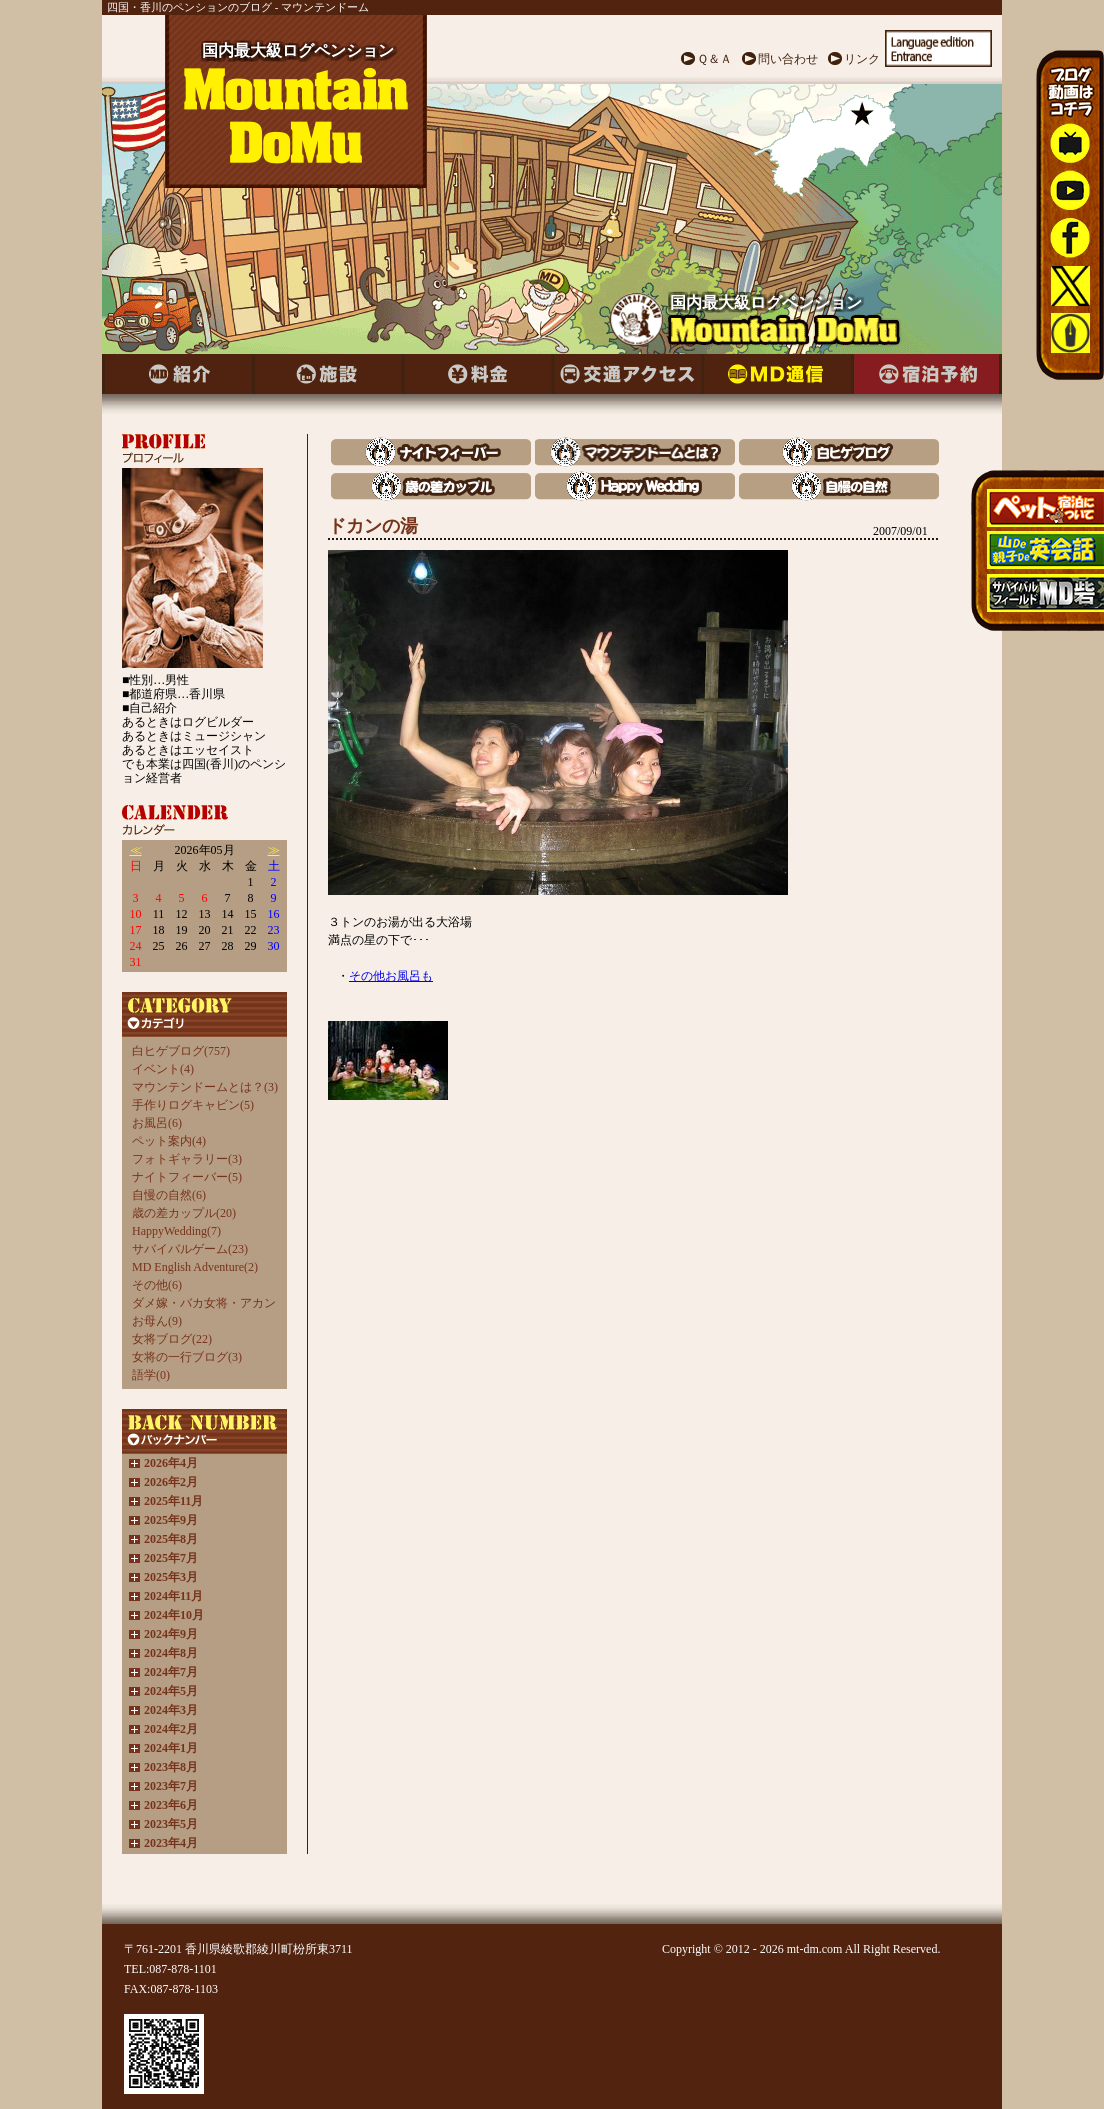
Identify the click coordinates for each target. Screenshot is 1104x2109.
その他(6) (157, 1285)
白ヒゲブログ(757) (181, 1051)
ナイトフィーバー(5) (187, 1177)
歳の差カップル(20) (184, 1213)
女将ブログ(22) (172, 1339)
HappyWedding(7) (176, 1231)
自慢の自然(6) (169, 1195)
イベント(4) (163, 1069)
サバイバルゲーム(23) (190, 1249)
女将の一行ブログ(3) (187, 1357)
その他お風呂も (391, 976)
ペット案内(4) (169, 1141)
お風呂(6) (157, 1123)
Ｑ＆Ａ (714, 59)
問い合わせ (788, 59)
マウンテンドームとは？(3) (205, 1087)
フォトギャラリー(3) (187, 1159)
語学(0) (151, 1375)
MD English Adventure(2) (195, 1267)
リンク (862, 59)
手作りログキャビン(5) (193, 1105)
